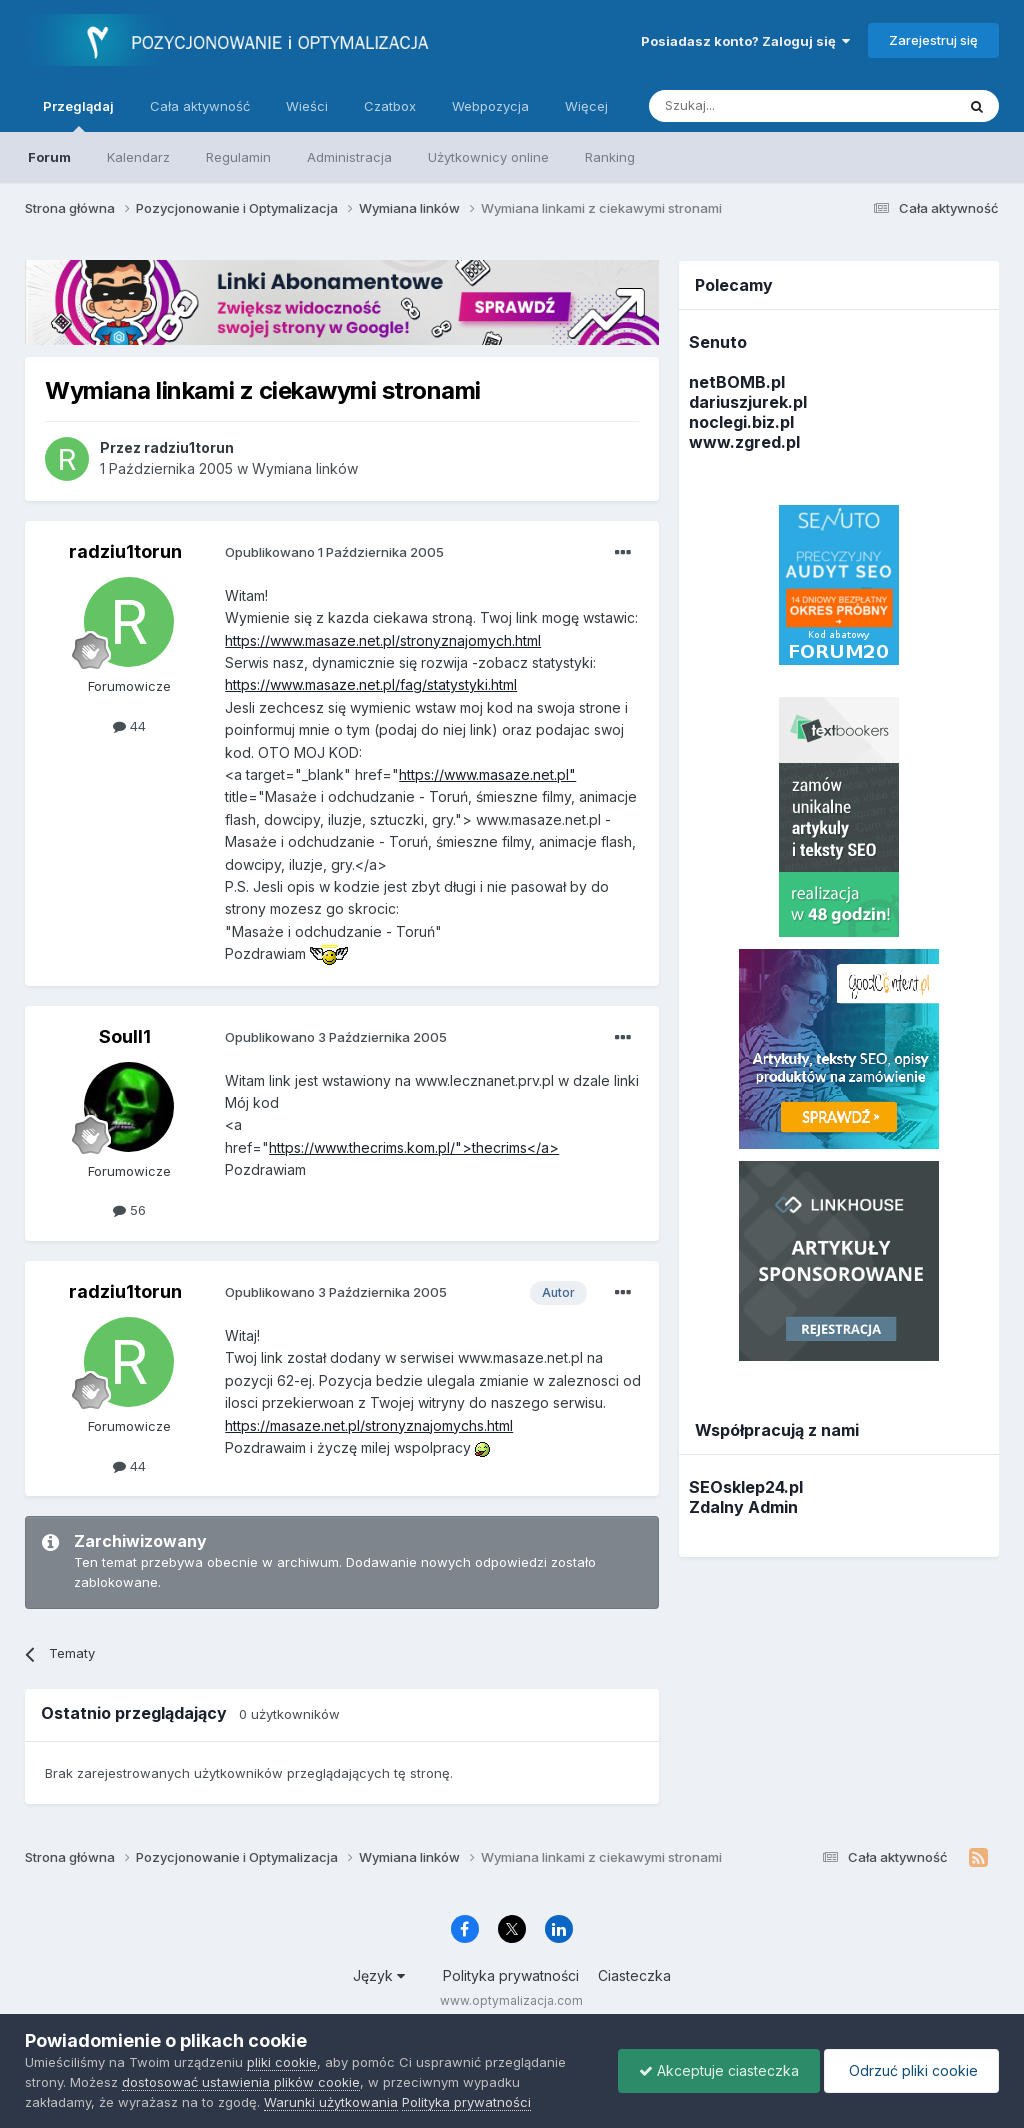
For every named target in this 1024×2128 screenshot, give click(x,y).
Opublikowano (334, 552)
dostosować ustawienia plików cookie (241, 2082)
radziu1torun (125, 551)
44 (129, 726)
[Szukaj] (752, 106)
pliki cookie (282, 2062)
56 (129, 1210)
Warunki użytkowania (331, 2102)
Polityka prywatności (511, 1975)
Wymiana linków (305, 468)
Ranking (610, 157)
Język (379, 1975)
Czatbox (390, 106)
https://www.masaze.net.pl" (487, 774)
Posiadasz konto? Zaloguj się (745, 41)
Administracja (349, 157)
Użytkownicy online (488, 157)
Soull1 (125, 1036)
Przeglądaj (78, 115)
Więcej (586, 106)
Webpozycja (490, 106)
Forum (49, 157)
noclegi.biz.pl (741, 422)
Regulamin (238, 157)
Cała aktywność (200, 106)
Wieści (307, 106)
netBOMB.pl (737, 382)
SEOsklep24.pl (746, 1487)
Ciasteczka (634, 1975)
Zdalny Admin (743, 1507)
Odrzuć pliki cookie (911, 2070)
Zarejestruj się (933, 40)
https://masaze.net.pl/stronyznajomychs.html (369, 1425)
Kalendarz (138, 157)
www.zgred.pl (744, 442)
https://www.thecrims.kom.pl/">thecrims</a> (414, 1147)
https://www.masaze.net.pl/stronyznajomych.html (383, 640)
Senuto (718, 342)
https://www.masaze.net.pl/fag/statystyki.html (371, 684)
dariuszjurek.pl (748, 402)
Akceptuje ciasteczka (719, 2070)
